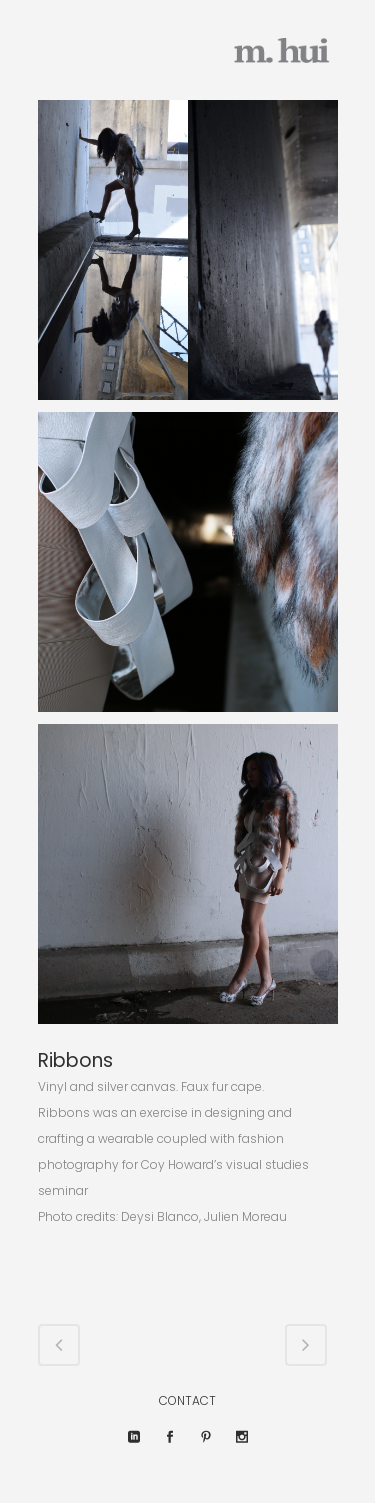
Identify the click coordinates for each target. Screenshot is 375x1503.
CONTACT (187, 1400)
